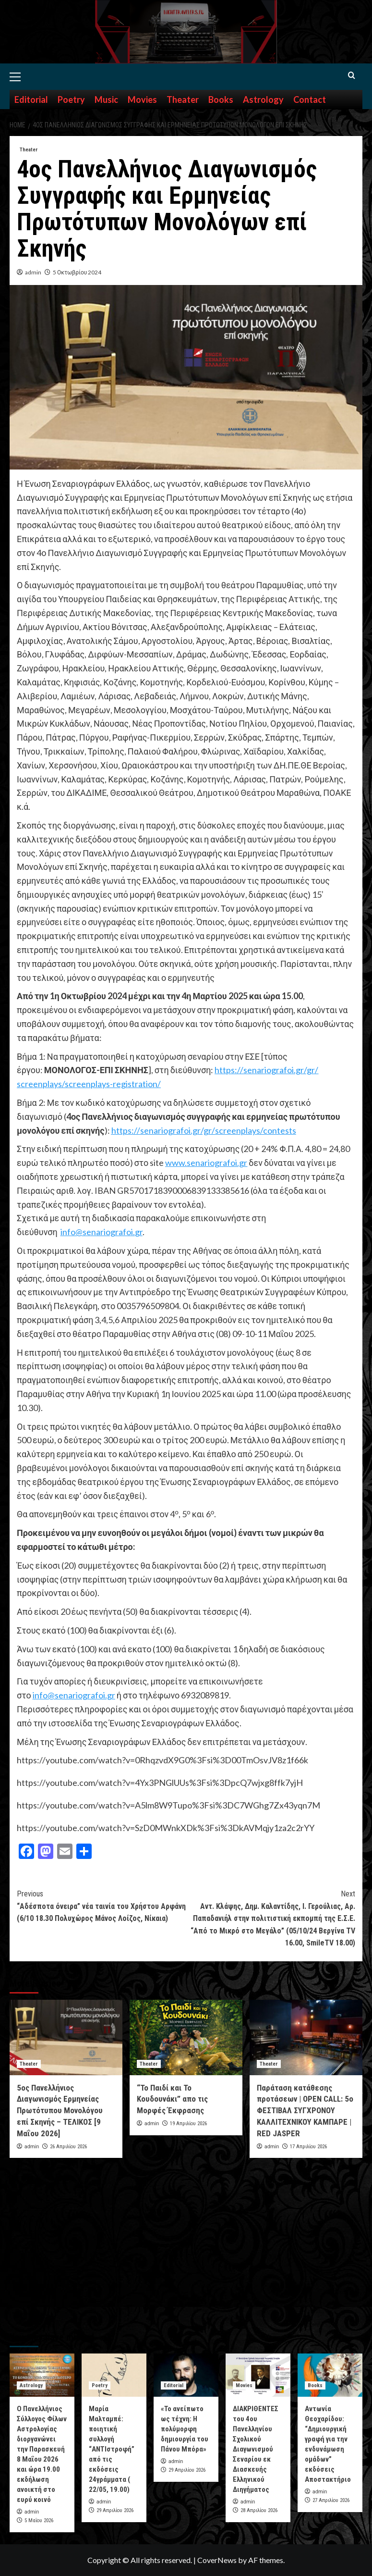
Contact (309, 99)
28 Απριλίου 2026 (258, 2510)
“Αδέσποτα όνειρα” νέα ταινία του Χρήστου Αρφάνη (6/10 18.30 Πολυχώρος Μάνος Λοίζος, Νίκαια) (101, 1905)
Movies (142, 99)
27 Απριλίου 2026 (330, 2500)
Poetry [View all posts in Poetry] (100, 2385)
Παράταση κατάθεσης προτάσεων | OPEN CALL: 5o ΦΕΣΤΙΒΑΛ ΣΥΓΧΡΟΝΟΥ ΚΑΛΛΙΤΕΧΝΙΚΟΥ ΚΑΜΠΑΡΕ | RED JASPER (305, 2110)
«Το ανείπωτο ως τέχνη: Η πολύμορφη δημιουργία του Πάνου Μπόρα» (184, 2428)
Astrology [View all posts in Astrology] (31, 2385)
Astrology (263, 99)
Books (220, 99)
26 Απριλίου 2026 (68, 2146)
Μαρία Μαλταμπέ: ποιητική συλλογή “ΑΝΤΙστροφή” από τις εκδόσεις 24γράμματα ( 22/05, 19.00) (111, 2449)
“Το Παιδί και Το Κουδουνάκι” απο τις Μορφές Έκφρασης (172, 2099)
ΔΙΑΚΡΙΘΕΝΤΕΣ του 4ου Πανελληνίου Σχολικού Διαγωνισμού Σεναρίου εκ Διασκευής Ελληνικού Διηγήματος (255, 2449)
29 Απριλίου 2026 (114, 2510)
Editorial (31, 99)
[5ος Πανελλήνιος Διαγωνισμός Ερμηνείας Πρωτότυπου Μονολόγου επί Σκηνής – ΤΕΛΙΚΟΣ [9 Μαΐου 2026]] (66, 2037)
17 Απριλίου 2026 (308, 2146)
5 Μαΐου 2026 (38, 2520)
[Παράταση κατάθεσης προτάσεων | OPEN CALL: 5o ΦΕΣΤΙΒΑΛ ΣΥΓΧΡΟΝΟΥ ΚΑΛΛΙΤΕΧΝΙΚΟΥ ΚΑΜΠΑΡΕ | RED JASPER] (306, 2037)
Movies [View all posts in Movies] (244, 2385)
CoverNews (217, 2559)
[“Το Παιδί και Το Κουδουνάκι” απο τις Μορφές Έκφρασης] (186, 2037)
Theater (183, 99)
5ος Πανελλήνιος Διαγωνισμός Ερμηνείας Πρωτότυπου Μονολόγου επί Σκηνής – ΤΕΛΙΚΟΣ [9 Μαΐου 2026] (60, 2110)
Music (106, 99)
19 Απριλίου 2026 (188, 2123)
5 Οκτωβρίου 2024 (77, 272)
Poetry (71, 99)
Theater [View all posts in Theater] (29, 150)
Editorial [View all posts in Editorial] (173, 2385)
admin (33, 272)
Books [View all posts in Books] (315, 2385)
